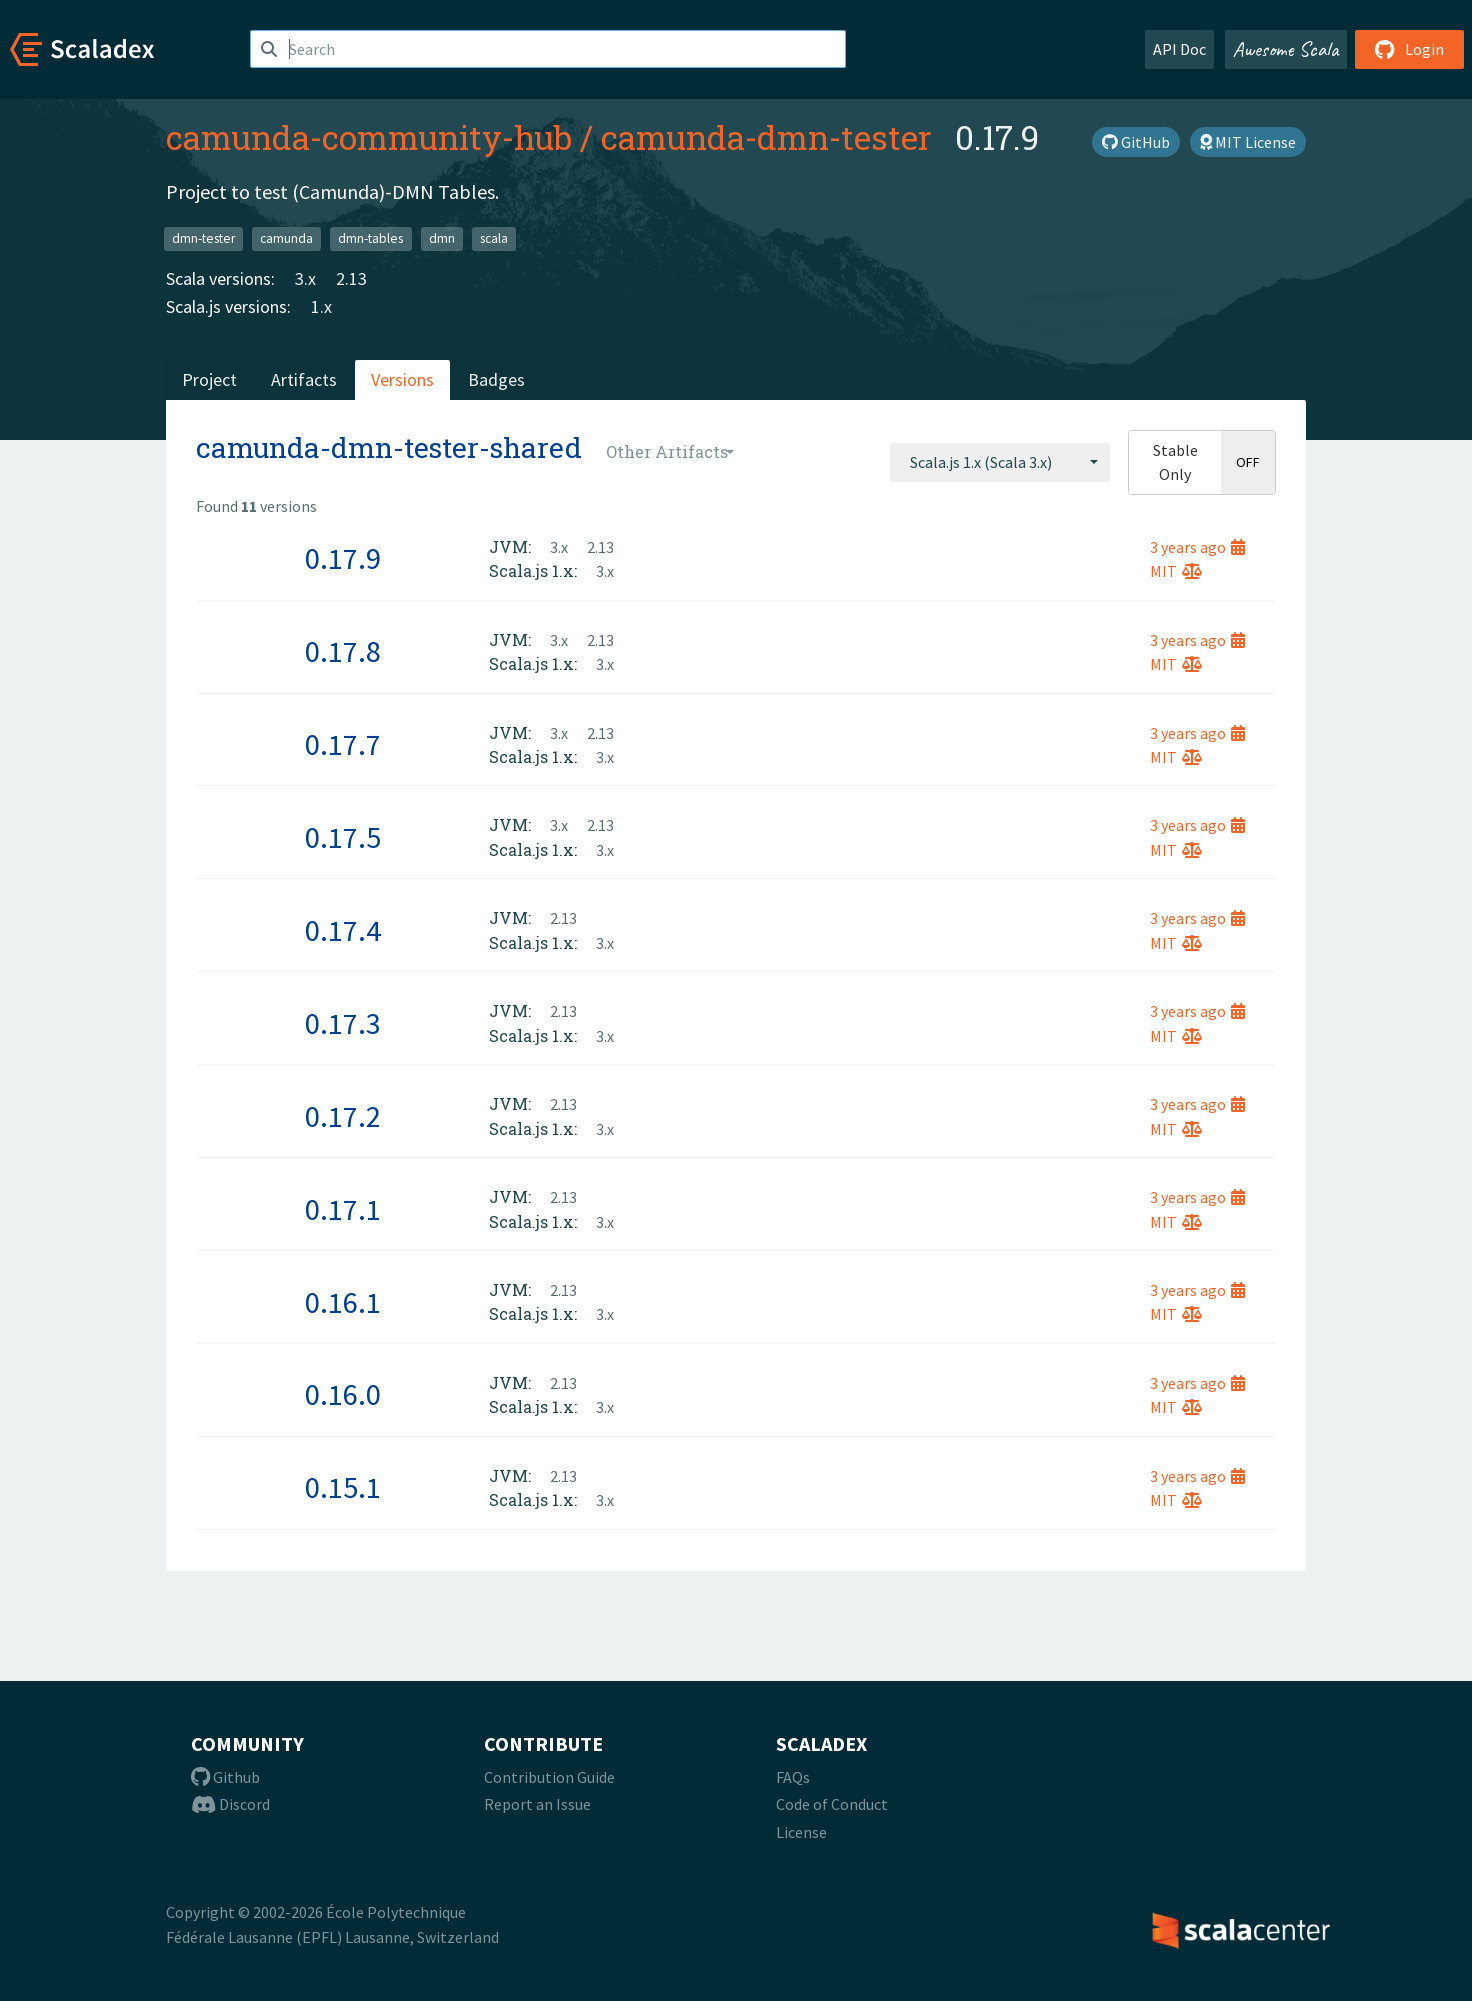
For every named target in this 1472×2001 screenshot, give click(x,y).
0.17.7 (343, 744)
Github (225, 1777)
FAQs (793, 1777)
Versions (402, 379)
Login (1409, 49)
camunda (286, 238)
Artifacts (304, 379)
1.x (321, 306)
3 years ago (1197, 547)
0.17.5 (343, 837)
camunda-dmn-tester (766, 137)
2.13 (351, 278)
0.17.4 (343, 930)
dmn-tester (203, 238)
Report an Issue (537, 1804)
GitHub (1136, 142)
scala (494, 238)
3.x (305, 278)
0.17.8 (343, 651)
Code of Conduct (832, 1804)
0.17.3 (343, 1023)
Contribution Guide (549, 1777)
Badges (496, 379)
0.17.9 (343, 558)
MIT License (1248, 142)
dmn (442, 238)
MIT (1176, 571)
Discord (230, 1804)
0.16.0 (343, 1394)
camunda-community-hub (369, 137)
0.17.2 (343, 1116)
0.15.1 (343, 1487)
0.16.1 (343, 1302)
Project (209, 379)
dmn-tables (370, 238)
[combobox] (1000, 462)
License (801, 1832)
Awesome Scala (1286, 49)
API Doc (1179, 49)
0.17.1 (343, 1209)
